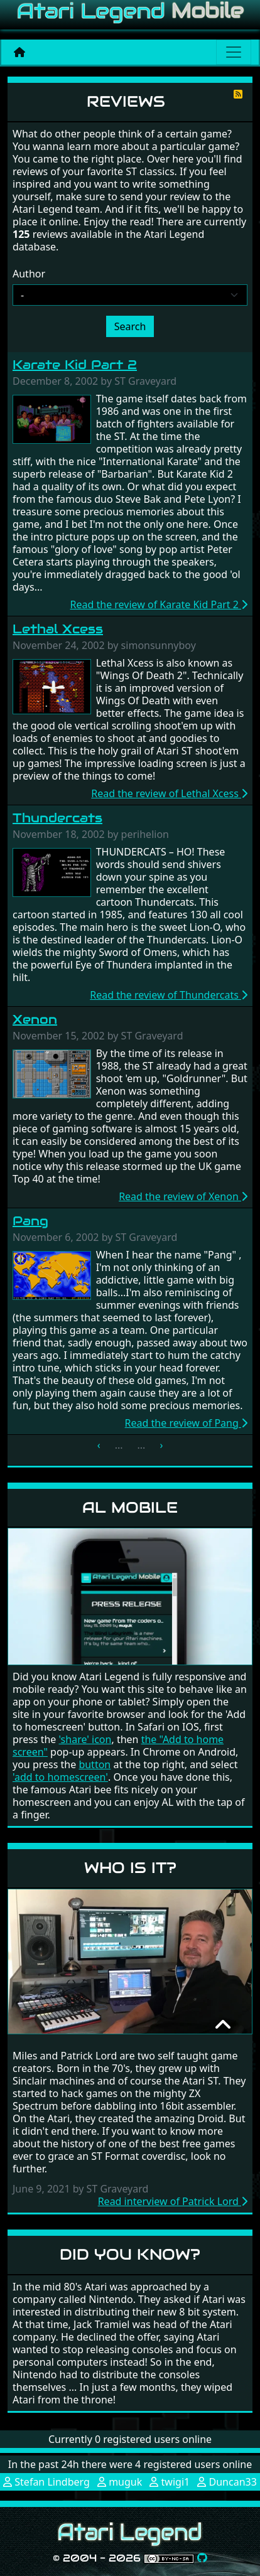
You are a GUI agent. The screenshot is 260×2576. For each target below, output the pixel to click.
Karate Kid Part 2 (75, 365)
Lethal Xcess (58, 629)
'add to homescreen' (60, 1777)
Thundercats (57, 818)
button (95, 1764)
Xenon (35, 1019)
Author (29, 274)
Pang (30, 1221)
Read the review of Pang (186, 1423)
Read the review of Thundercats (168, 995)
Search (130, 326)
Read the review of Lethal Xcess (169, 793)
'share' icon (85, 1739)
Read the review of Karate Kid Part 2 (158, 604)
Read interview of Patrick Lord (172, 2201)
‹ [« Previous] (98, 1445)
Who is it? (130, 1867)
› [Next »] (161, 1445)
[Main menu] (233, 52)
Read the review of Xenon (183, 1196)
